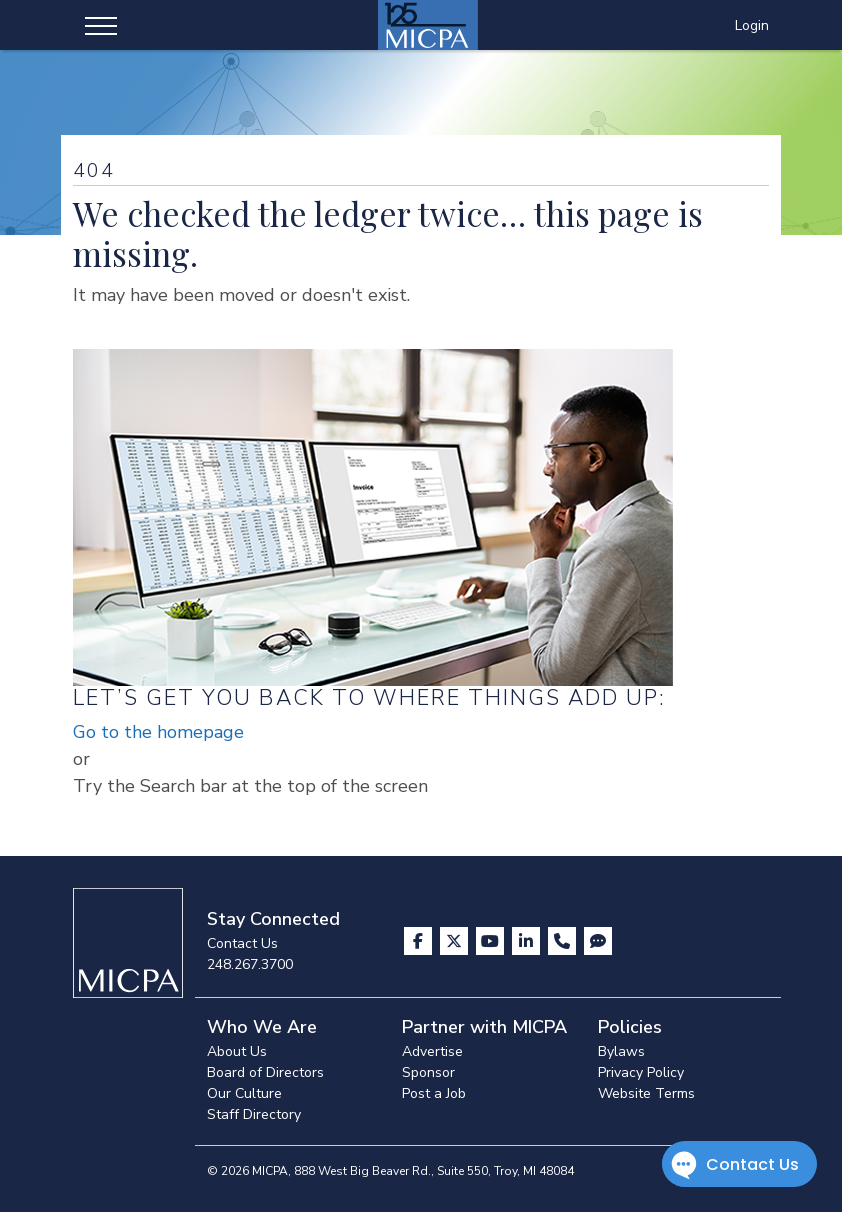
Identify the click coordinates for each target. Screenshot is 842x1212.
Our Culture (244, 1093)
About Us (237, 1051)
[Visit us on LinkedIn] (528, 941)
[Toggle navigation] (101, 25)
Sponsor (428, 1072)
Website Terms (646, 1093)
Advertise (432, 1051)
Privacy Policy (641, 1072)
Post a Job (434, 1093)
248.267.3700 (250, 964)
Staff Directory (254, 1114)
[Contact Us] (564, 941)
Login (752, 25)
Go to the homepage (158, 732)
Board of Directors (265, 1072)
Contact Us (242, 943)
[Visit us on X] (456, 941)
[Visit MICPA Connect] (598, 941)
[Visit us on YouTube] (492, 941)
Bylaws (621, 1051)
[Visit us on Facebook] (420, 941)
